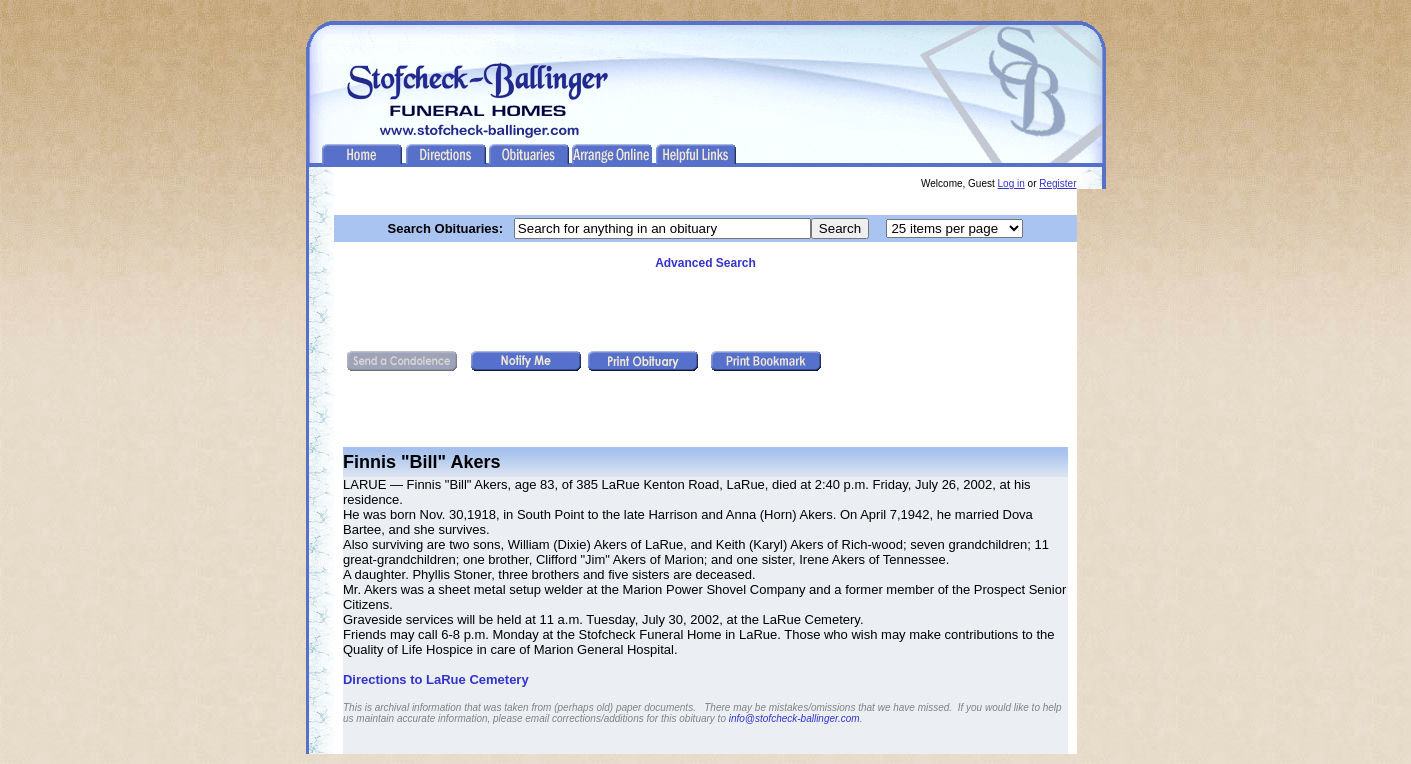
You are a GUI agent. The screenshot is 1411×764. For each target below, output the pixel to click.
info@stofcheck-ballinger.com (794, 718)
